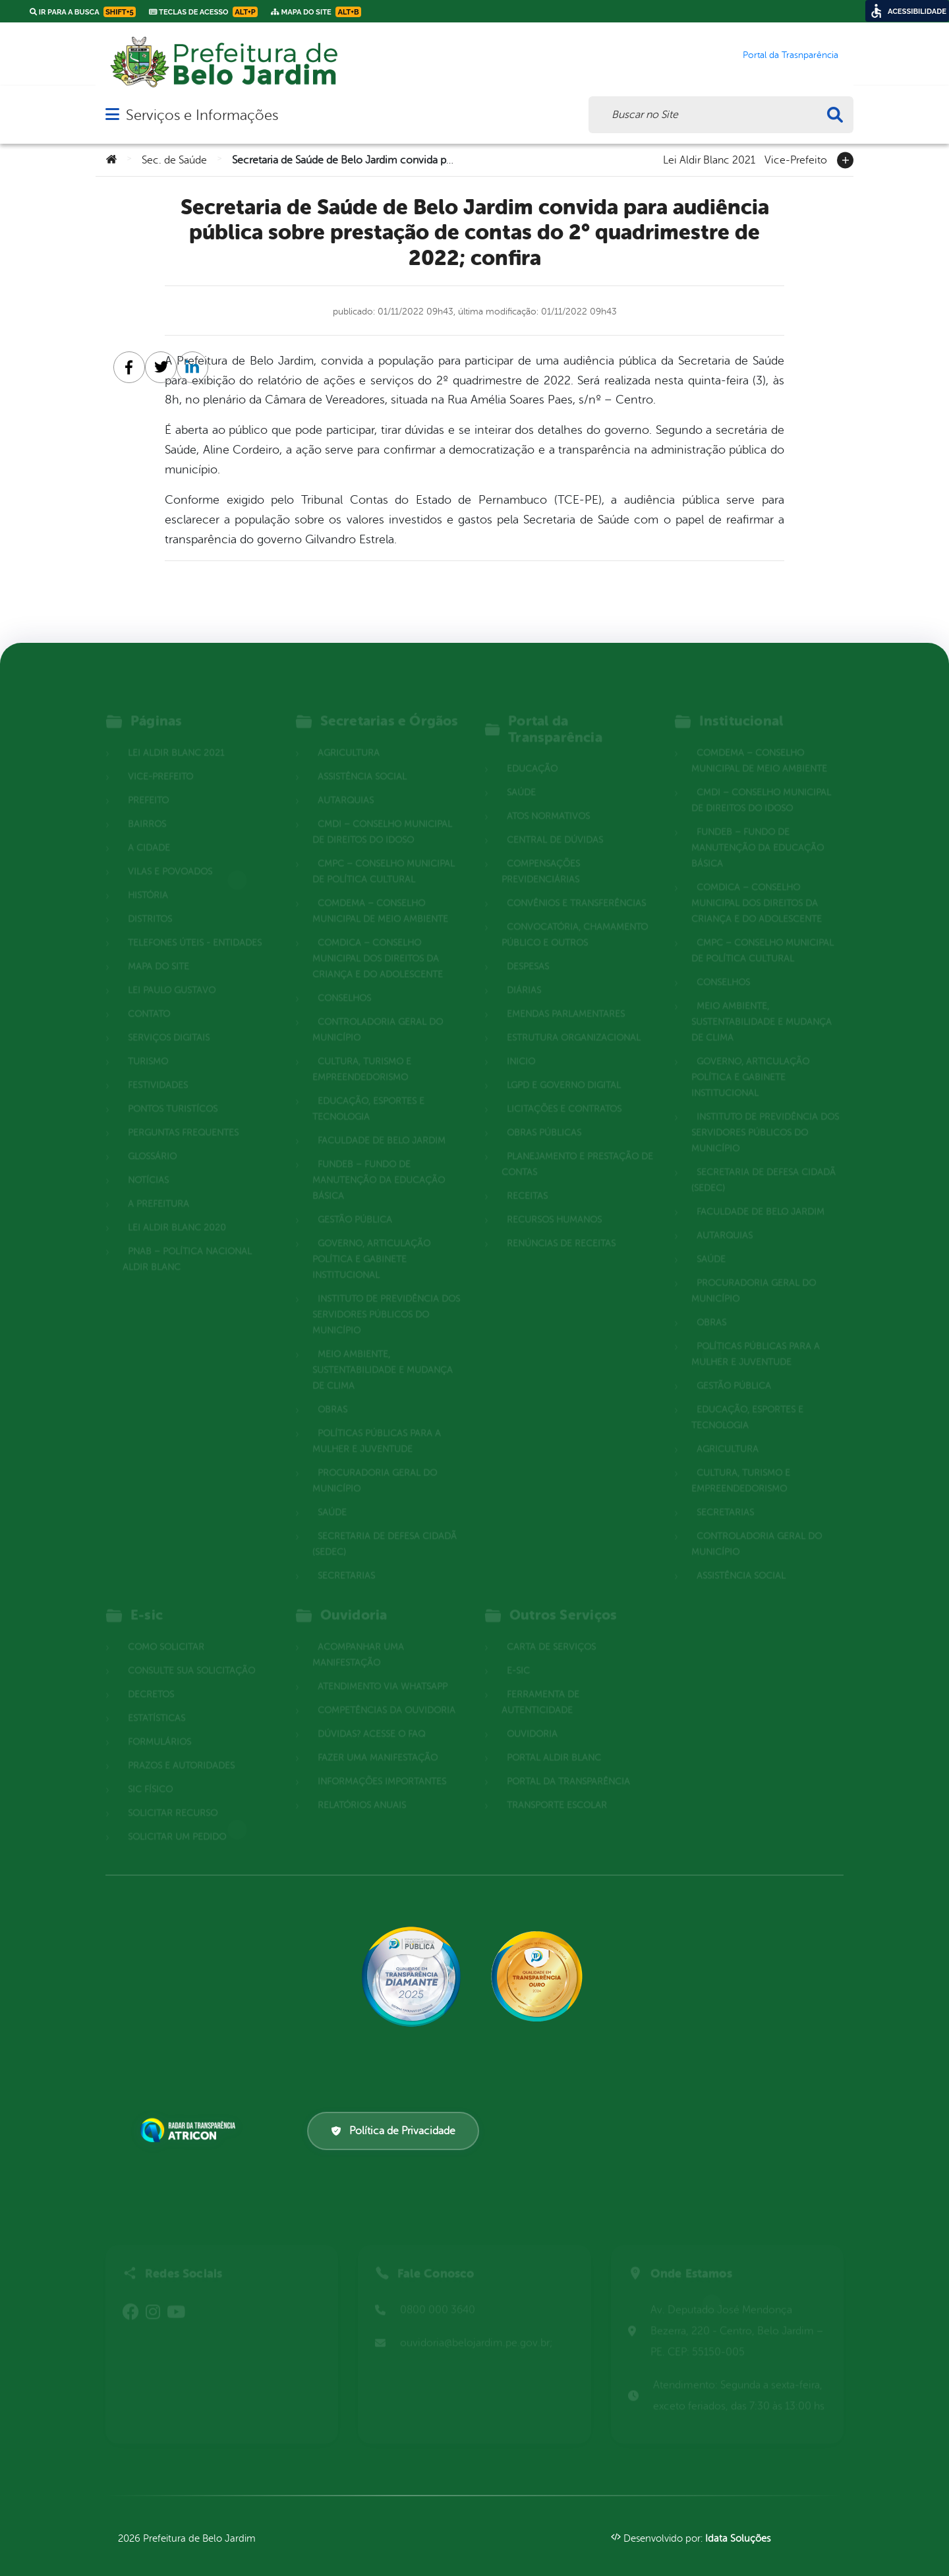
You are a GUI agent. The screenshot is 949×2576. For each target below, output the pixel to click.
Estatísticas (156, 1701)
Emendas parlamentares (566, 997)
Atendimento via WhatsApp (382, 1669)
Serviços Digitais (169, 1020)
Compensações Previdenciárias (541, 854)
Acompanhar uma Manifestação (358, 1637)
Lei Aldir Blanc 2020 (177, 1210)
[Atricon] (190, 2130)
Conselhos (344, 981)
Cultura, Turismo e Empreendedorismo (361, 1052)
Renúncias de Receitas (561, 1226)
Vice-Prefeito (795, 159)
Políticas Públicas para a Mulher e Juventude (376, 1424)
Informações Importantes (382, 1764)
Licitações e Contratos (564, 1091)
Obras (332, 1392)
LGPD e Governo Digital (564, 1068)
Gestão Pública (355, 1202)
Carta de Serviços (551, 1629)
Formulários (159, 1724)
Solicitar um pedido (177, 1819)
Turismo (148, 1044)
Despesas (528, 949)
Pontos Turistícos (172, 1091)
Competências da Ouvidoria (386, 1693)
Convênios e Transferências (576, 886)
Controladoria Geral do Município (377, 1012)
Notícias (148, 1163)
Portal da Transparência (568, 1764)
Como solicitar (166, 1629)
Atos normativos (548, 799)
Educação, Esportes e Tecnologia (368, 1091)
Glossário (152, 1139)
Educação (532, 751)
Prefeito (148, 783)
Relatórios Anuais (362, 1788)
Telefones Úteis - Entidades (195, 925)
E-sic (518, 1653)
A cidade (149, 830)
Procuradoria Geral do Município (374, 1463)
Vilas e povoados (170, 854)
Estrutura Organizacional (574, 1020)
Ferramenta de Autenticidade (540, 1685)
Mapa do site (158, 949)
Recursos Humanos (554, 1202)
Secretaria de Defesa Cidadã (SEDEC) (384, 1527)
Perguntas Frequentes (183, 1115)
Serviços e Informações (202, 115)
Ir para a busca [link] (83, 11)
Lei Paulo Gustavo (172, 973)
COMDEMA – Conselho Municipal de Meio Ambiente (380, 894)
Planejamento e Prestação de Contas (577, 1147)
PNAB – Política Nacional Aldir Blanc (187, 1242)
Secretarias (346, 1558)
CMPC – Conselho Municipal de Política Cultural (383, 854)
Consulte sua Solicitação (191, 1653)
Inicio (521, 1044)
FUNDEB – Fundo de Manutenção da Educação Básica (378, 1162)
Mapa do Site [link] (316, 11)
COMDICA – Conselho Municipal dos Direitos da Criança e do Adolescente (377, 941)
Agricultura (349, 735)
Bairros (147, 807)
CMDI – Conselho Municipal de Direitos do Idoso (382, 814)
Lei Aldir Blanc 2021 (709, 159)
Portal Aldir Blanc (554, 1740)
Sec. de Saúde (174, 160)
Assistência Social (362, 759)
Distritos (150, 902)
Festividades (158, 1068)
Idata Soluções (737, 2538)
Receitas (527, 1178)
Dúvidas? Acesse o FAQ (371, 1717)
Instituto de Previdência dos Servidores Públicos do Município (386, 1297)
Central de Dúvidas (555, 822)
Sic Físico (150, 1772)
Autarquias (346, 783)
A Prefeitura (158, 1186)
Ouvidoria (532, 1717)
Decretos (151, 1677)
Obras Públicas (544, 1115)
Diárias (524, 973)
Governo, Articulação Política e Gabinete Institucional (371, 1242)
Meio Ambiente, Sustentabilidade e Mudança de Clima (382, 1352)
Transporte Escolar (557, 1788)
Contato (149, 997)
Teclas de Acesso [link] (203, 11)
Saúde (332, 1495)
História (148, 878)
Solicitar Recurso (172, 1796)
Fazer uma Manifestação (378, 1740)
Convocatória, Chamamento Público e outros (575, 917)
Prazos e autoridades (181, 1748)
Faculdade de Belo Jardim (382, 1123)
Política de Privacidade (393, 2131)
